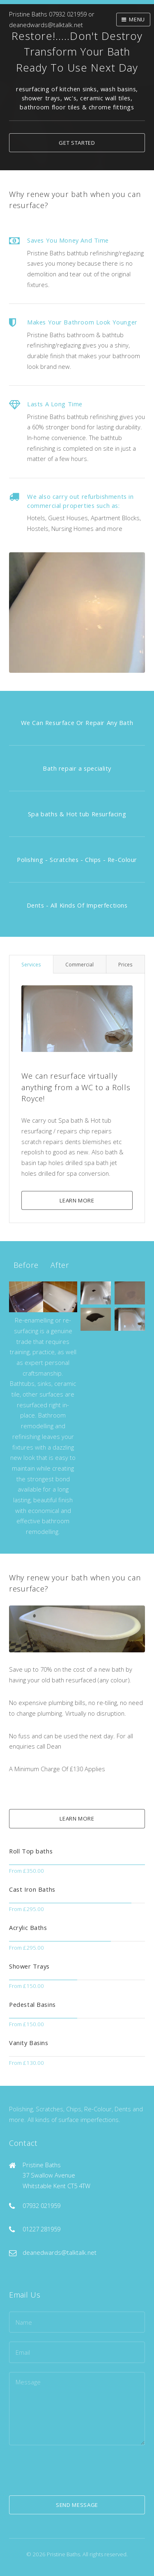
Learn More (77, 1200)
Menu (137, 19)
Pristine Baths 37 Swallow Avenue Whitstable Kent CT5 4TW (56, 2175)
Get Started (77, 142)
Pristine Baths (28, 14)
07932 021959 (68, 14)
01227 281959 (41, 2229)
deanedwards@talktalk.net (46, 25)
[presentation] (71, 2470)
